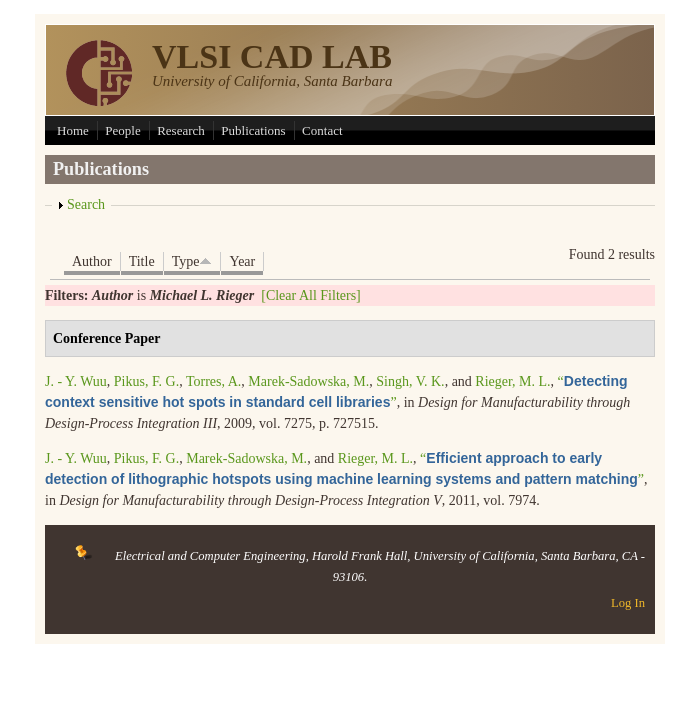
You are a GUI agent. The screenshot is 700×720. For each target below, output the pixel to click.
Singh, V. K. (410, 381)
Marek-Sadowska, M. (308, 381)
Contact (322, 130)
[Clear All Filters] (311, 295)
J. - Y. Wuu (76, 381)
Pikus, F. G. (146, 381)
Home (73, 130)
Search (86, 204)
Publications (253, 130)
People (122, 130)
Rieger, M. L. (512, 381)
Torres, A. (213, 381)
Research (181, 130)
